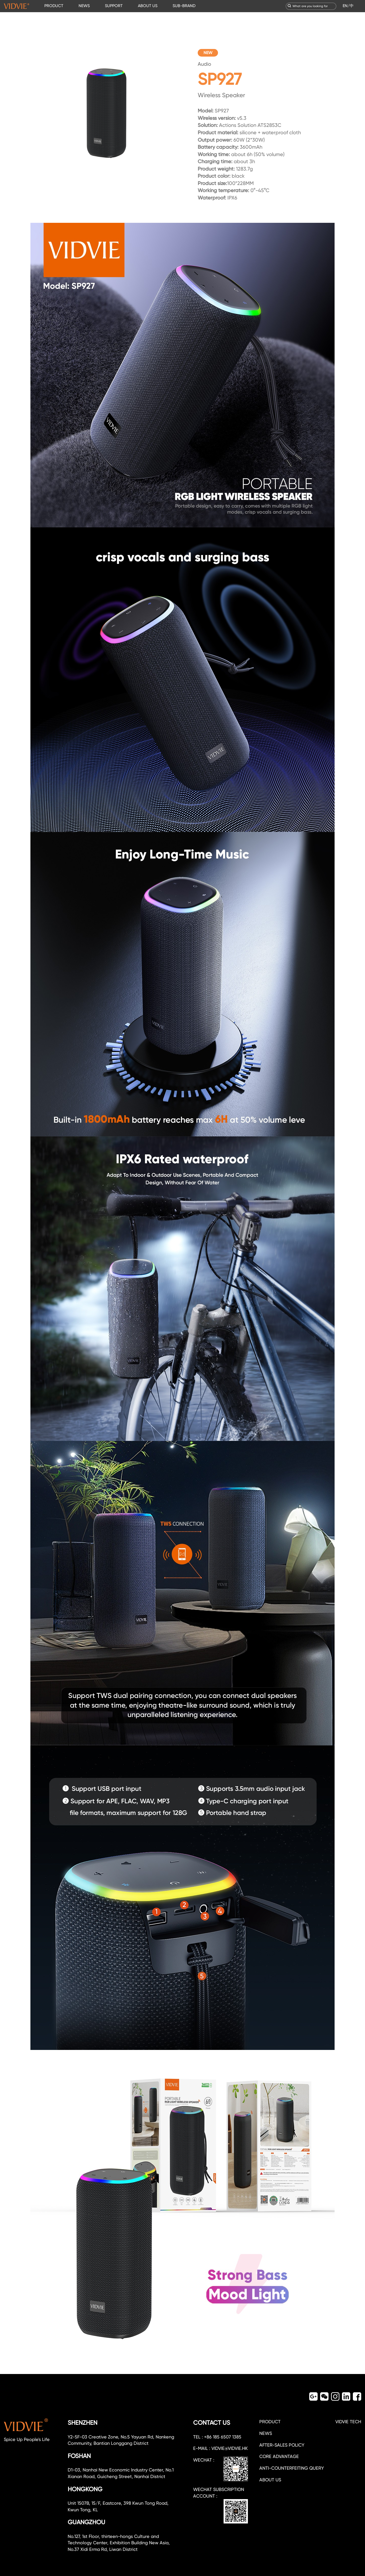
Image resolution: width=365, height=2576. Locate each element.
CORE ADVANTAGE (279, 2456)
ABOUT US (147, 6)
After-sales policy (281, 2445)
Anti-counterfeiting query (291, 2468)
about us (270, 2479)
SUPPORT (114, 6)
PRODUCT (53, 6)
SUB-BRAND (184, 6)
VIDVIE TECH (348, 2421)
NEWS (84, 6)
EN (345, 6)
